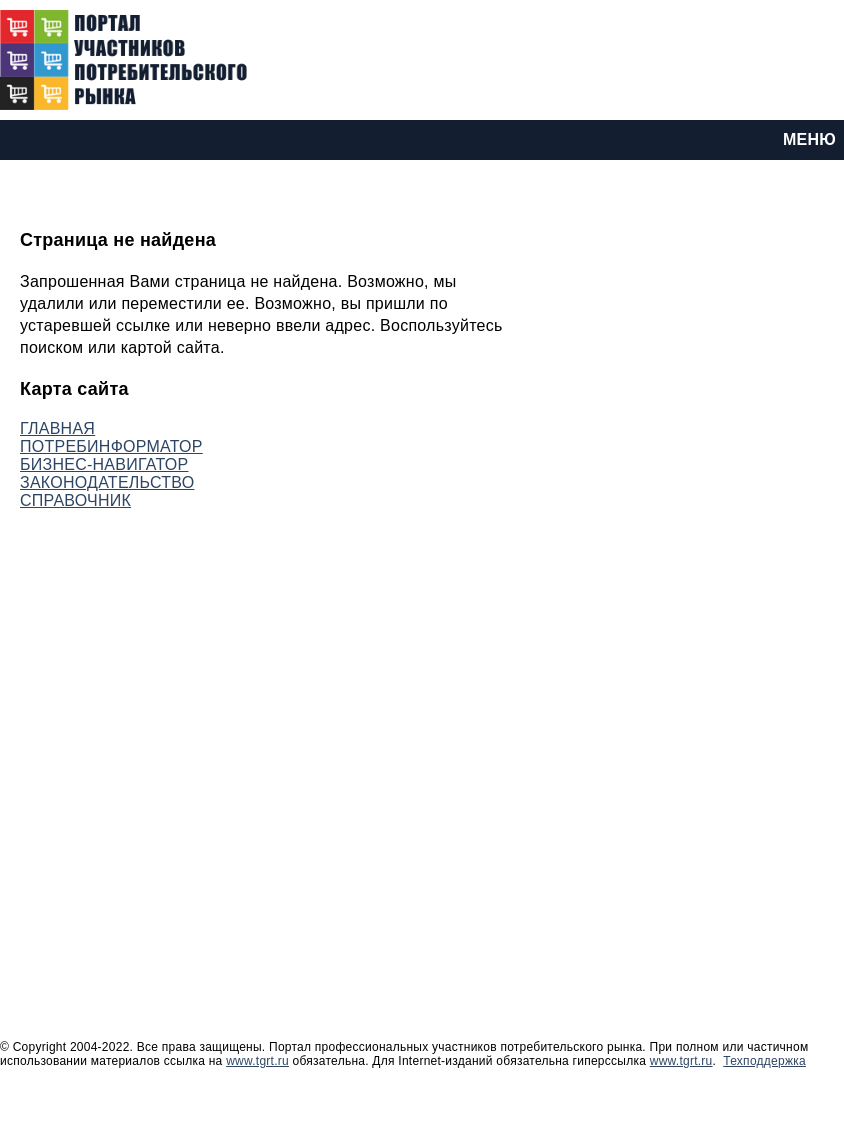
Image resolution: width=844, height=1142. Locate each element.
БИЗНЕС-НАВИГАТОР (104, 464)
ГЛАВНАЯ (57, 428)
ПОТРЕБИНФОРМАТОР (111, 446)
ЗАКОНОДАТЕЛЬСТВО (107, 482)
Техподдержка (764, 1061)
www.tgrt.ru (257, 1061)
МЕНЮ (809, 139)
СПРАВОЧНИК (75, 500)
